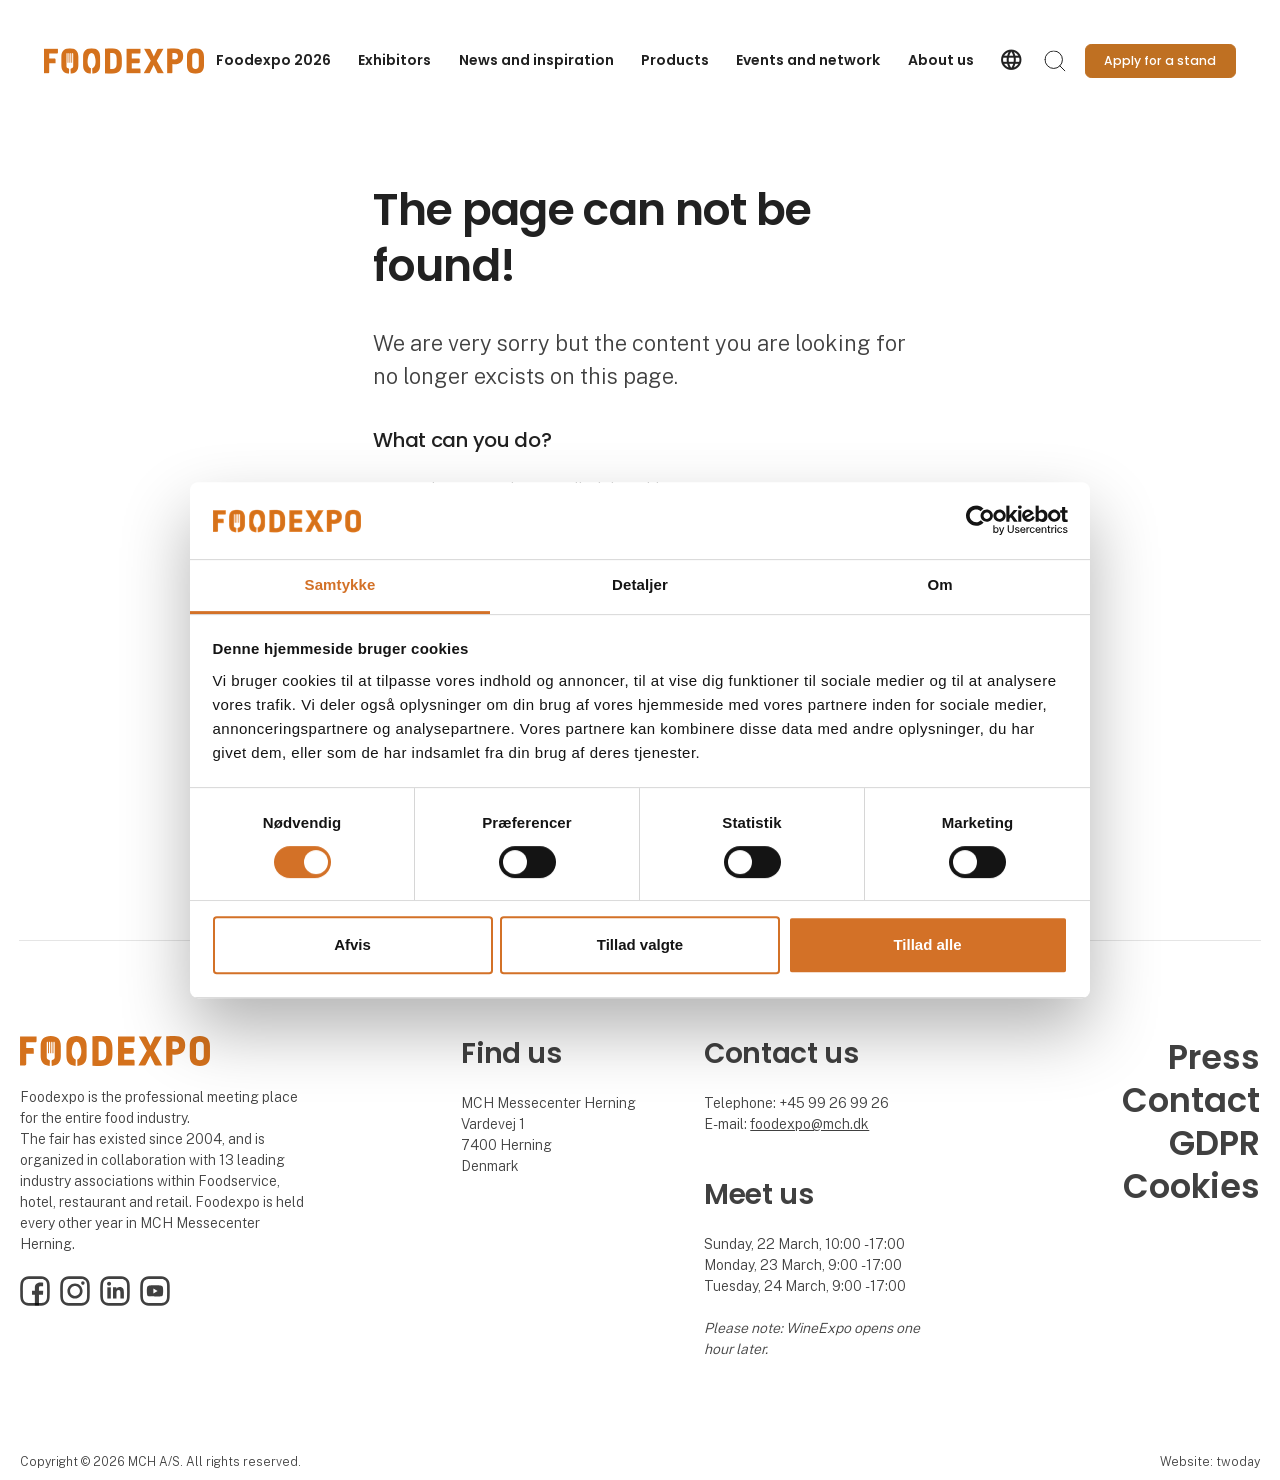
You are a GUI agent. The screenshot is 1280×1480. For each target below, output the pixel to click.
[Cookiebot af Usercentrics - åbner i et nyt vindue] (980, 521)
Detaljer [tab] (640, 584)
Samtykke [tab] (340, 584)
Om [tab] (939, 584)
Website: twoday (1210, 1461)
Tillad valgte (640, 944)
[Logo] (124, 61)
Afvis (352, 944)
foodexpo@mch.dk (809, 1124)
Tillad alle (927, 944)
